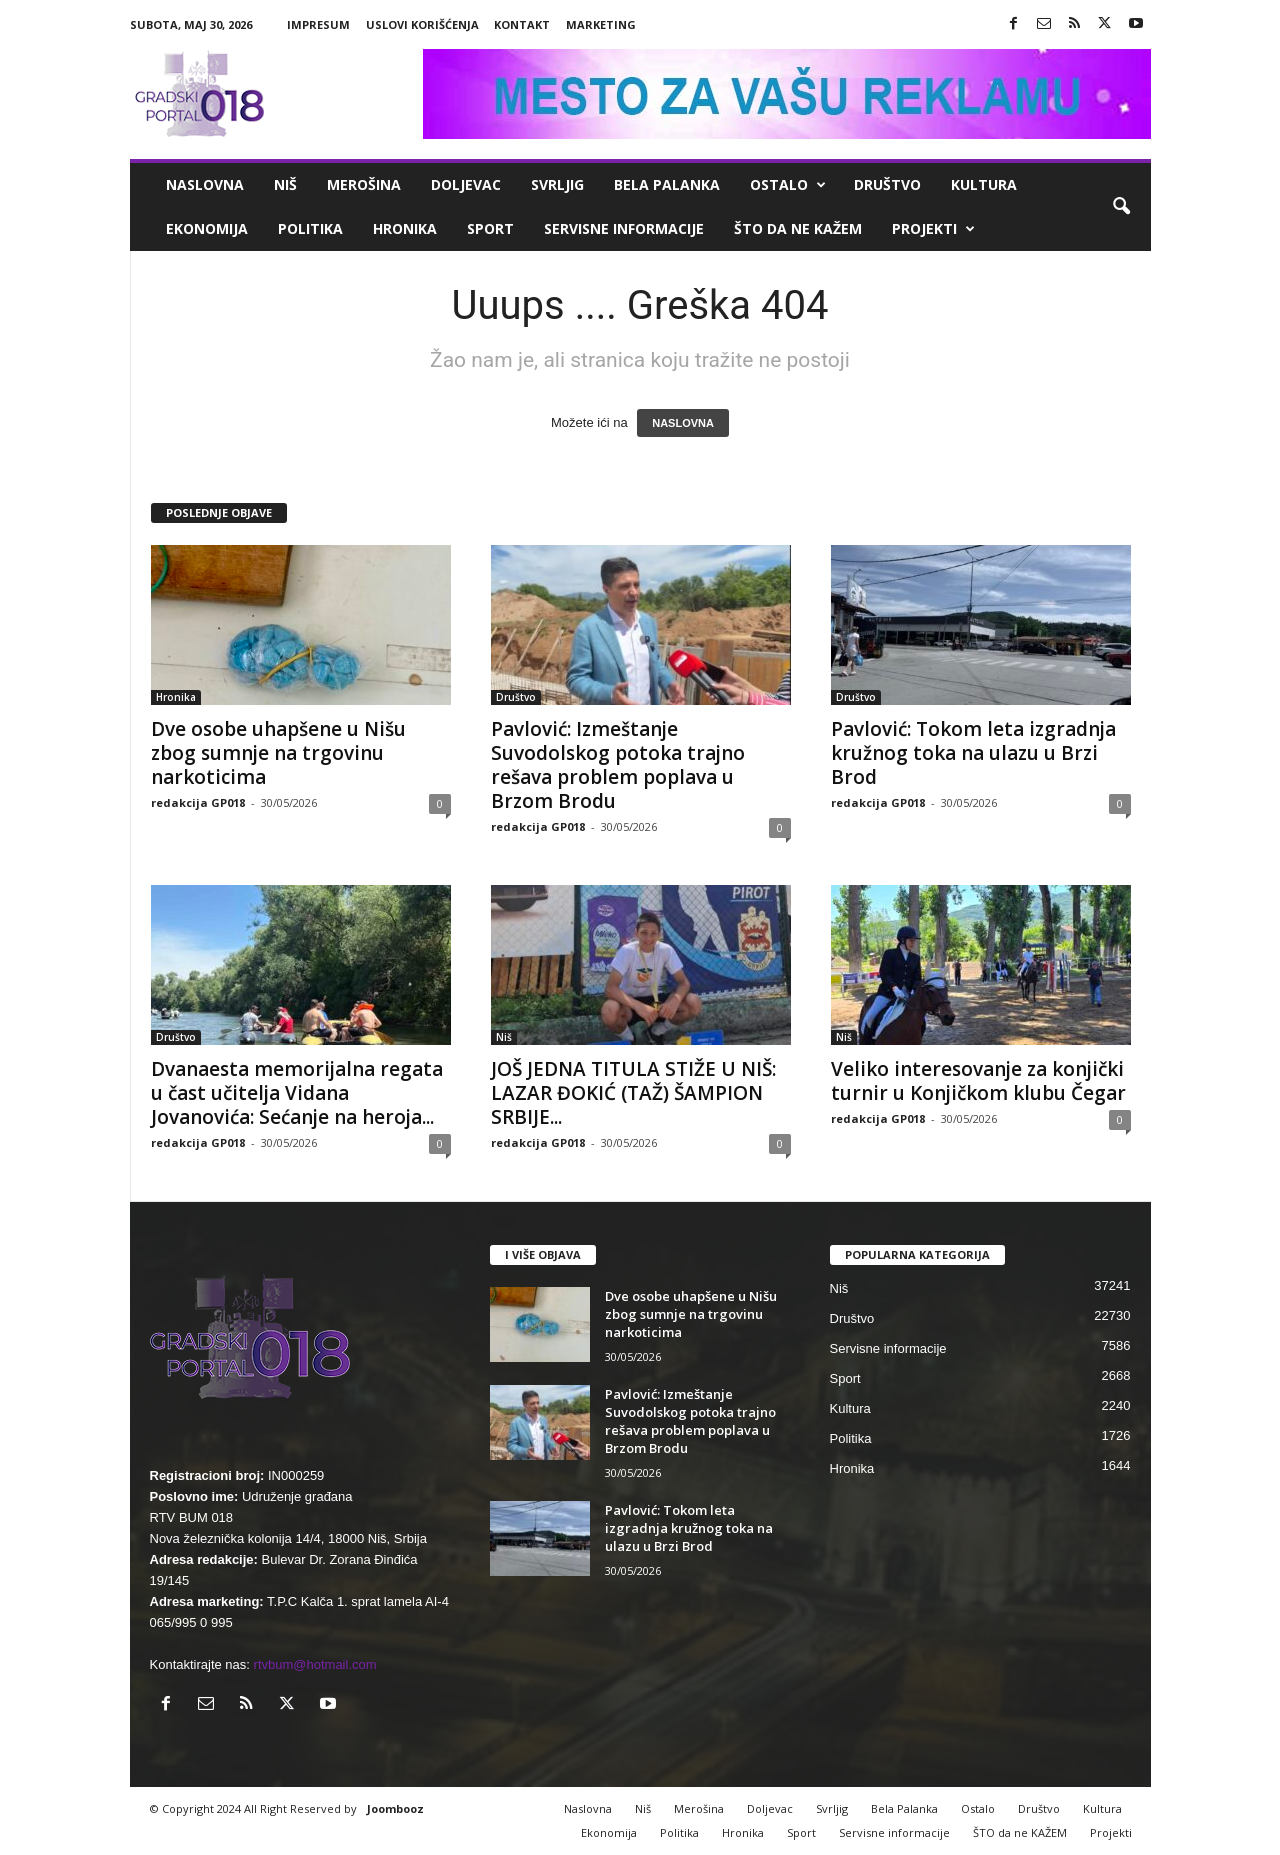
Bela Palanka (667, 184)
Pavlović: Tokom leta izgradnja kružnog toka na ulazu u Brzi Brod (973, 753)
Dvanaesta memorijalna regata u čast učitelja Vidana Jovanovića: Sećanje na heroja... (297, 1093)
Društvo (887, 184)
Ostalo (788, 185)
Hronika (405, 228)
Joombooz (395, 1808)
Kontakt (522, 24)
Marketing (601, 24)
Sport (490, 228)
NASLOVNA (683, 423)
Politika (310, 228)
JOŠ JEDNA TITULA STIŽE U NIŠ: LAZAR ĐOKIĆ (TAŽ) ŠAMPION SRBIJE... (633, 1093)
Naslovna (205, 184)
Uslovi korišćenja (422, 24)
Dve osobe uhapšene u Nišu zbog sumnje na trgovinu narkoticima (278, 753)
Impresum (318, 24)
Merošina (364, 184)
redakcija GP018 (198, 802)
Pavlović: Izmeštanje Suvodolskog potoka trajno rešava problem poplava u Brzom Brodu (618, 765)
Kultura (984, 184)
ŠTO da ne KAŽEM (798, 228)
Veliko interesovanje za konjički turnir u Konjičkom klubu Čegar (978, 1081)
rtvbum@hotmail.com (315, 1664)
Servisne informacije (624, 228)
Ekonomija (207, 228)
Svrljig (557, 184)
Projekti (933, 229)
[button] (1121, 207)
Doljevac (466, 184)
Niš (285, 184)
